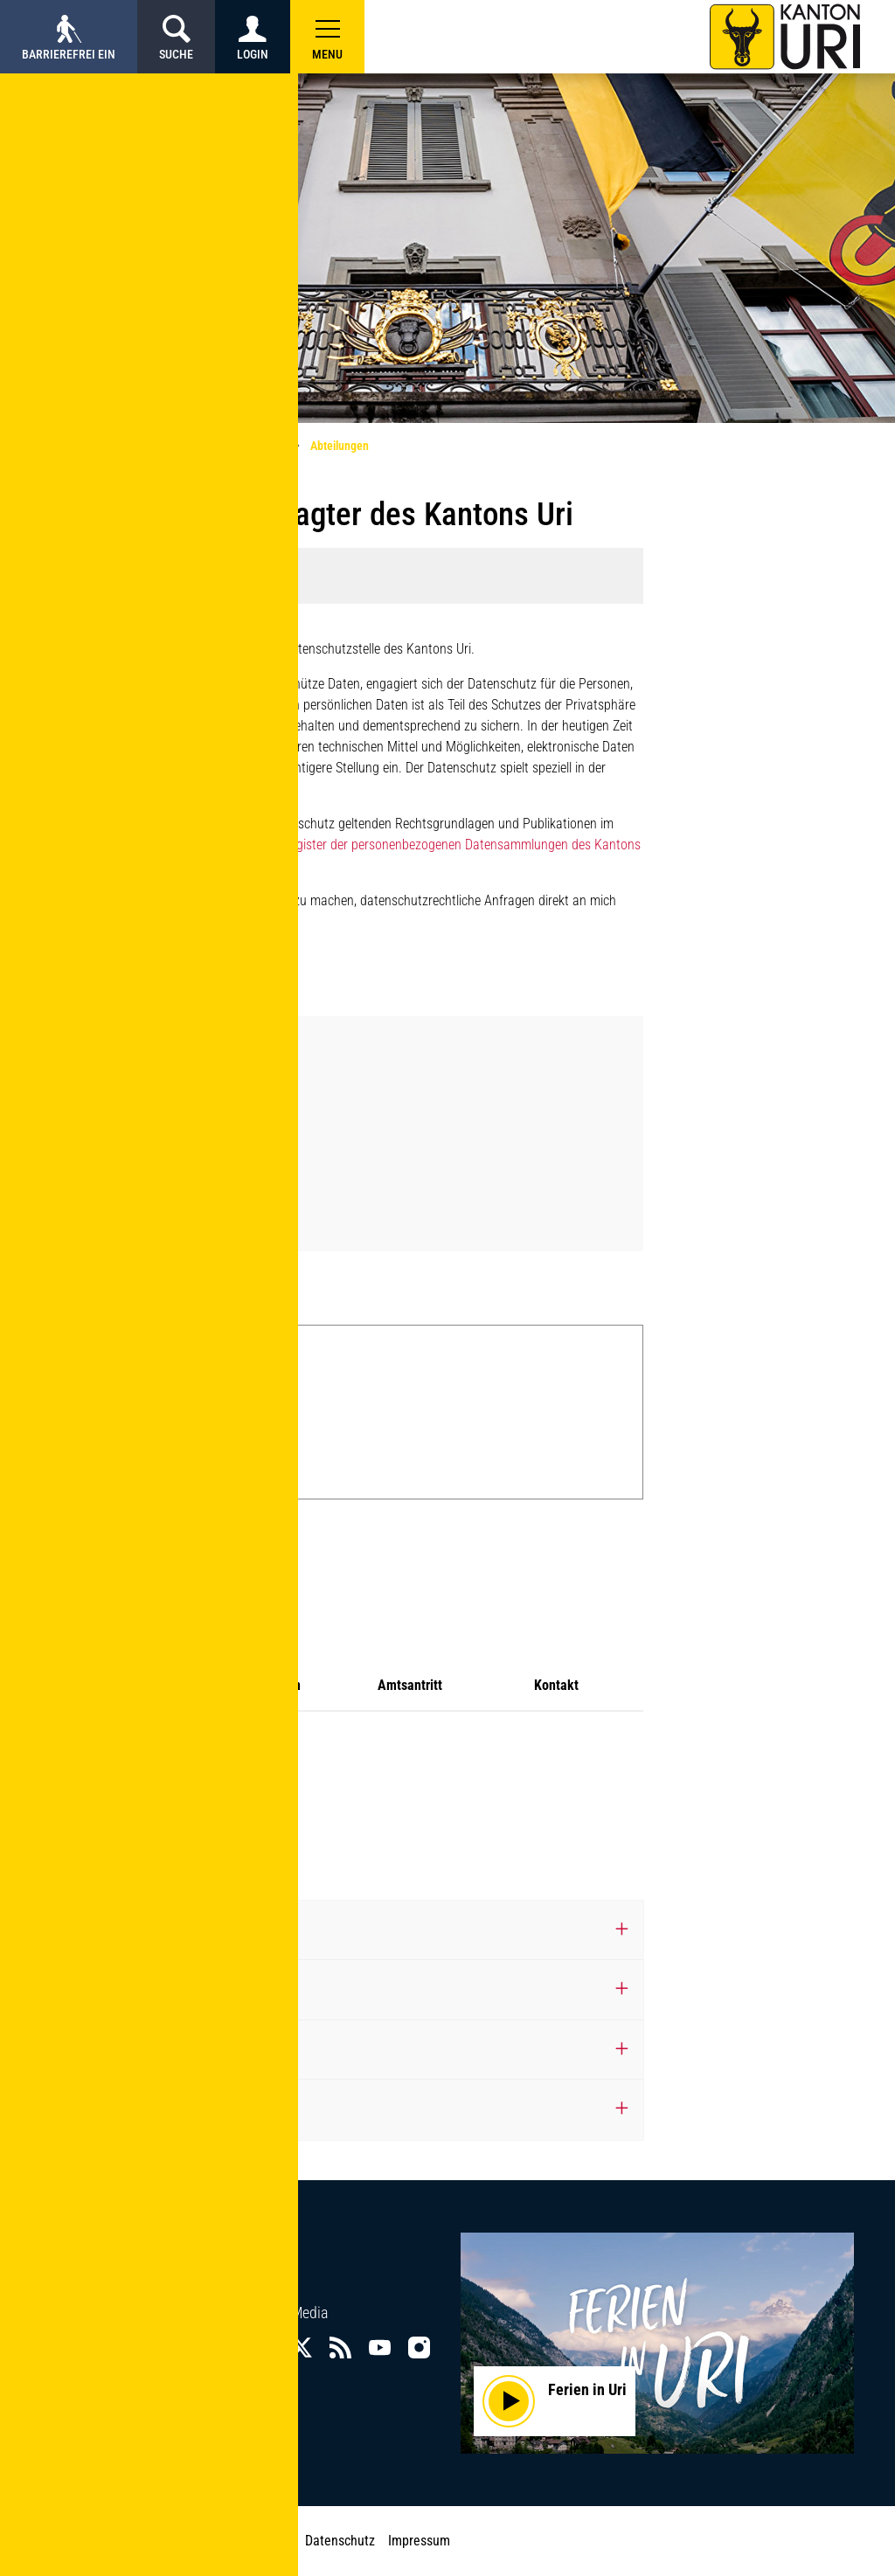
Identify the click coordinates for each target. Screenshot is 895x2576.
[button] (327, 36)
